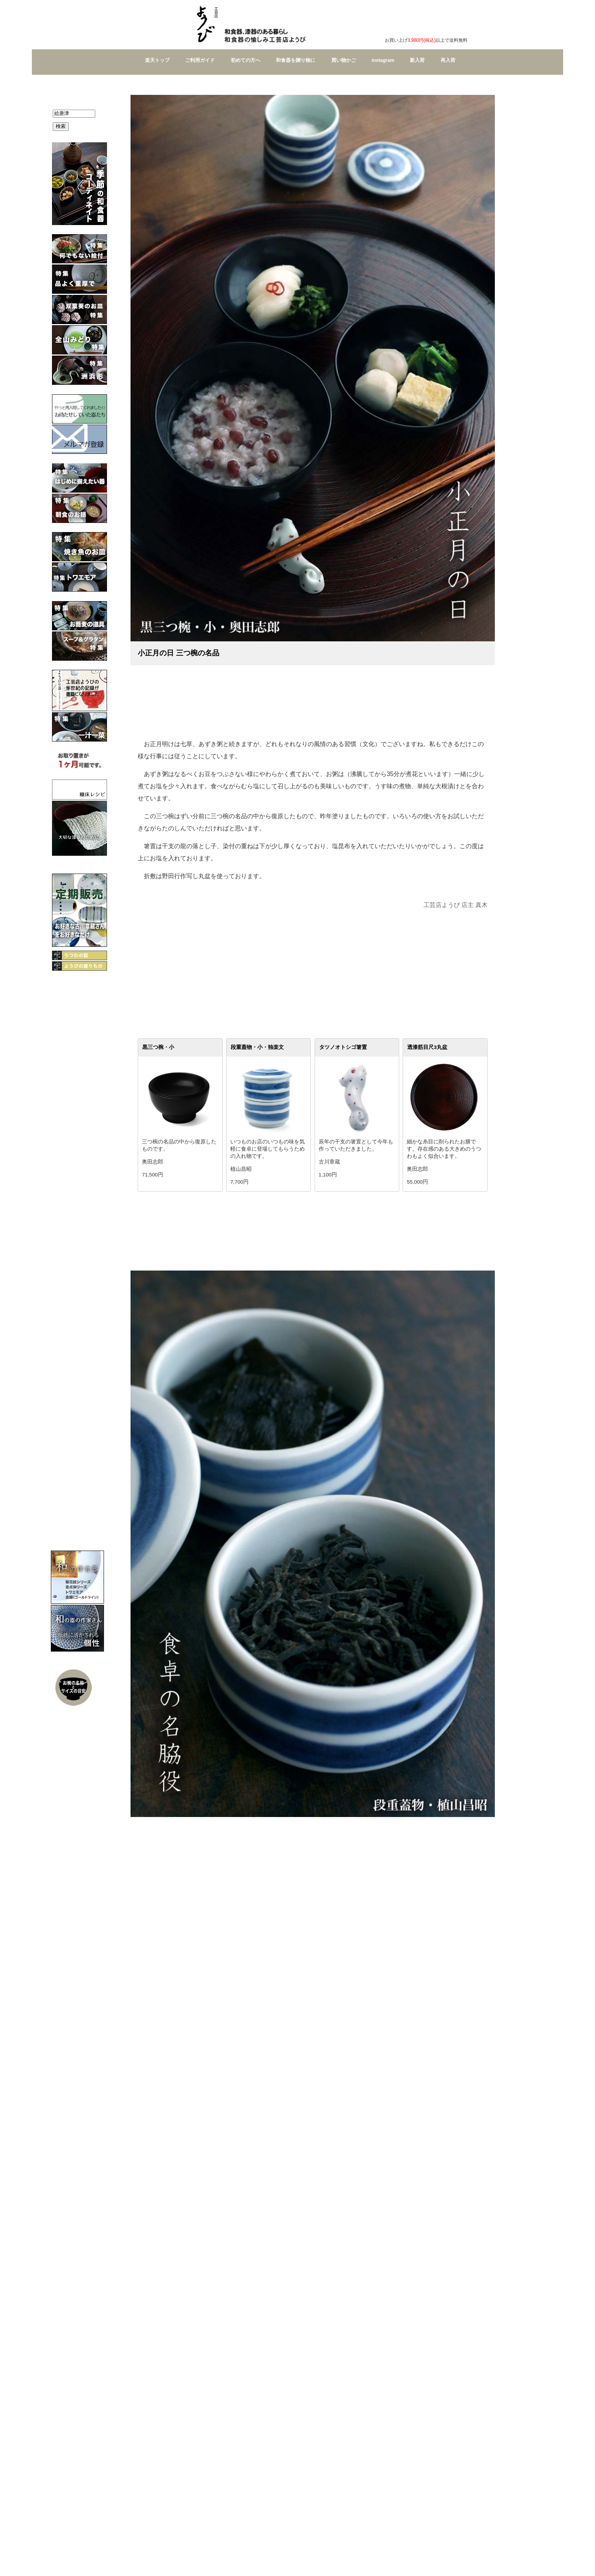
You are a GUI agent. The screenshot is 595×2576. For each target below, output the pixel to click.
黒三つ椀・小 (158, 1047)
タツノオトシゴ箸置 (343, 1047)
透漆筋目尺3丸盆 (427, 1047)
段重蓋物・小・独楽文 (257, 1047)
